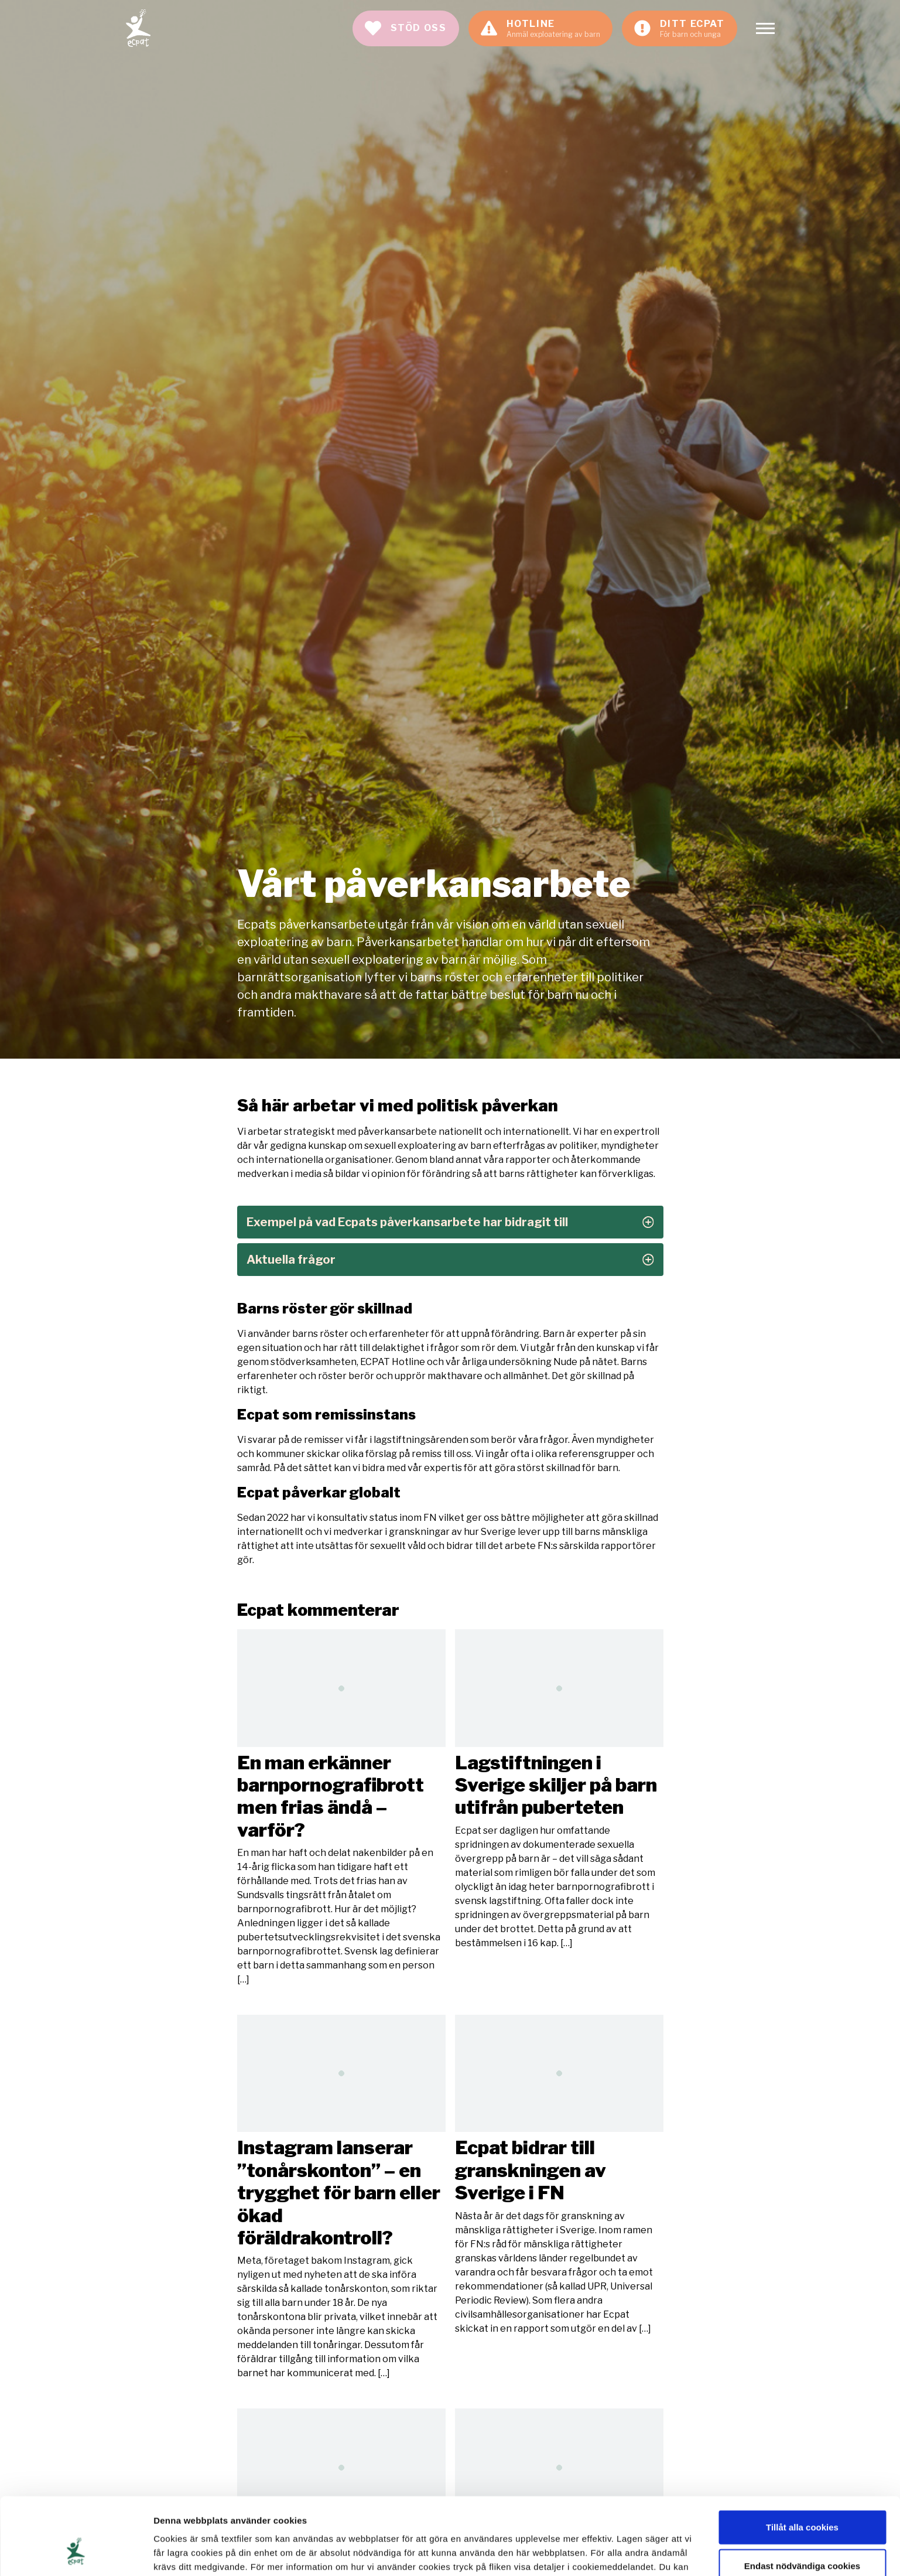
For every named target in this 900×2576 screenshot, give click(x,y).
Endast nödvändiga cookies (802, 2500)
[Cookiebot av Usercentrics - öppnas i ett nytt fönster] (76, 2553)
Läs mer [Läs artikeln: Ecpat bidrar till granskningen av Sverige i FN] (559, 2175)
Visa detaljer (636, 2553)
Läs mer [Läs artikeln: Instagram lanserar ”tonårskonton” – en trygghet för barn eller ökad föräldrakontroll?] (341, 2197)
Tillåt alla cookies (802, 2461)
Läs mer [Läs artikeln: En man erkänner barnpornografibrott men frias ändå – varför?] (341, 1808)
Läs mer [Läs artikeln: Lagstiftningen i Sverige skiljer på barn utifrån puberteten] (559, 1789)
